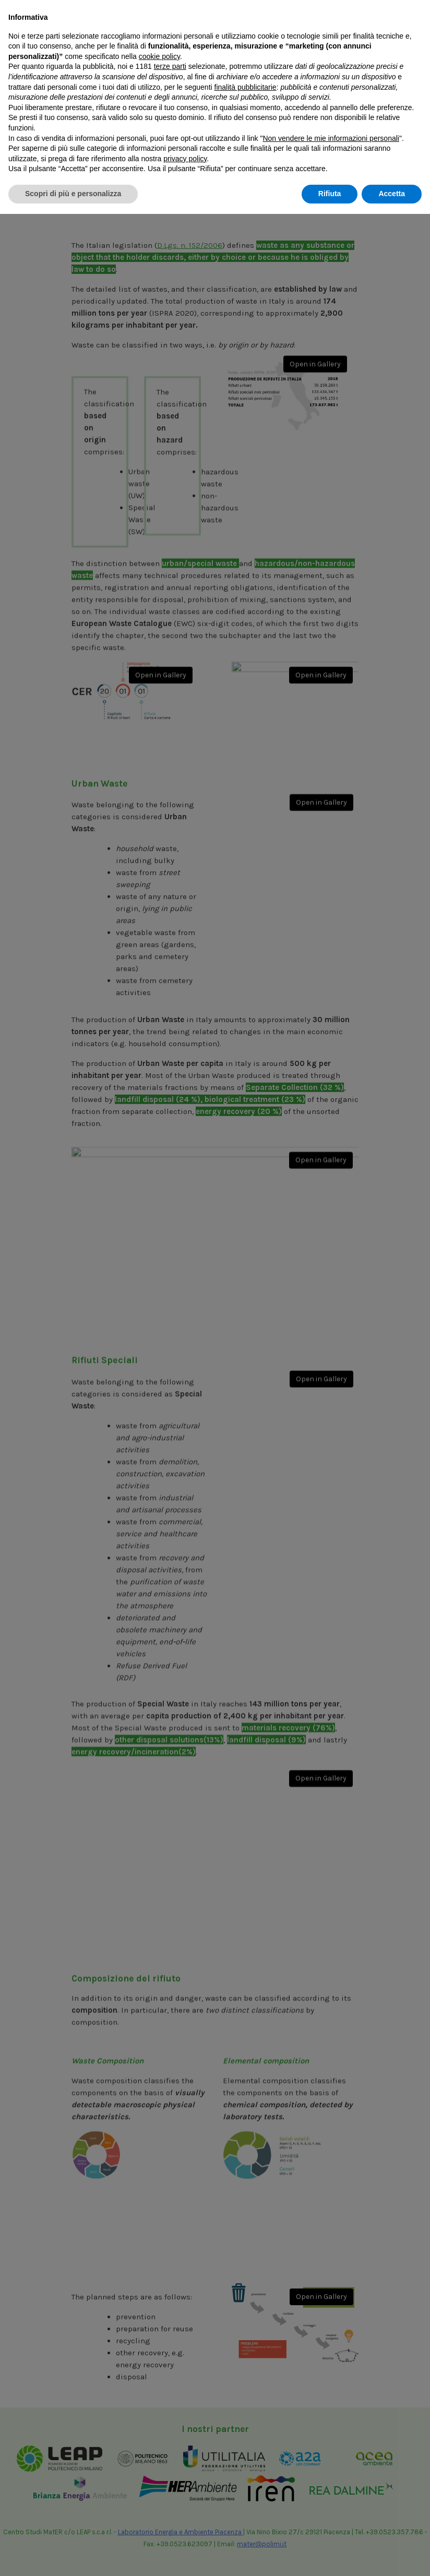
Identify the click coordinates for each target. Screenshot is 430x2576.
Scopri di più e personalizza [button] (73, 2555)
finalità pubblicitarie (245, 2449)
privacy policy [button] (185, 2521)
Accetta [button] (391, 2555)
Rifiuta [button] (329, 2555)
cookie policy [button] (159, 2418)
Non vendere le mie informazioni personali (330, 2500)
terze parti (170, 2429)
